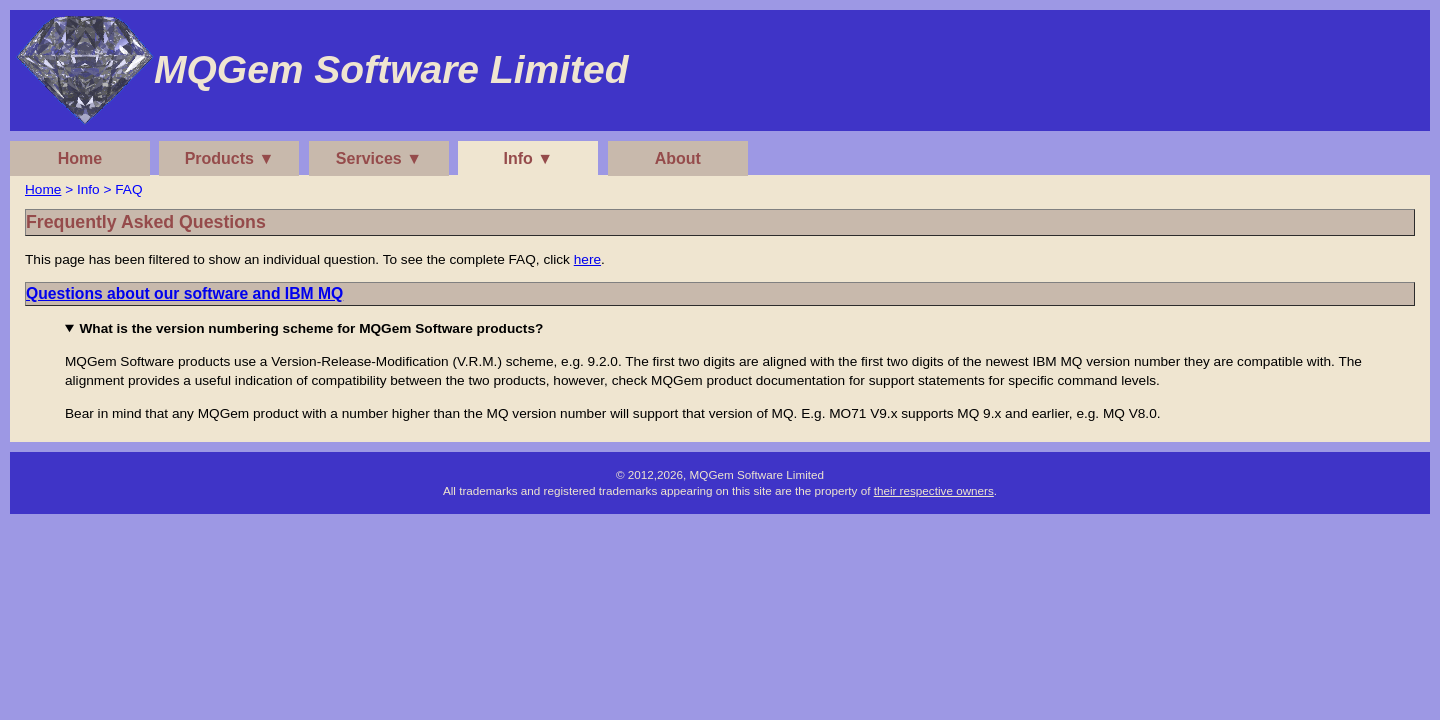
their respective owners (934, 490)
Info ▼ (529, 158)
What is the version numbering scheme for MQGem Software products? (311, 328)
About (678, 158)
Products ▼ (230, 158)
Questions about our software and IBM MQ (184, 293)
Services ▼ (379, 158)
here (587, 259)
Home (80, 158)
